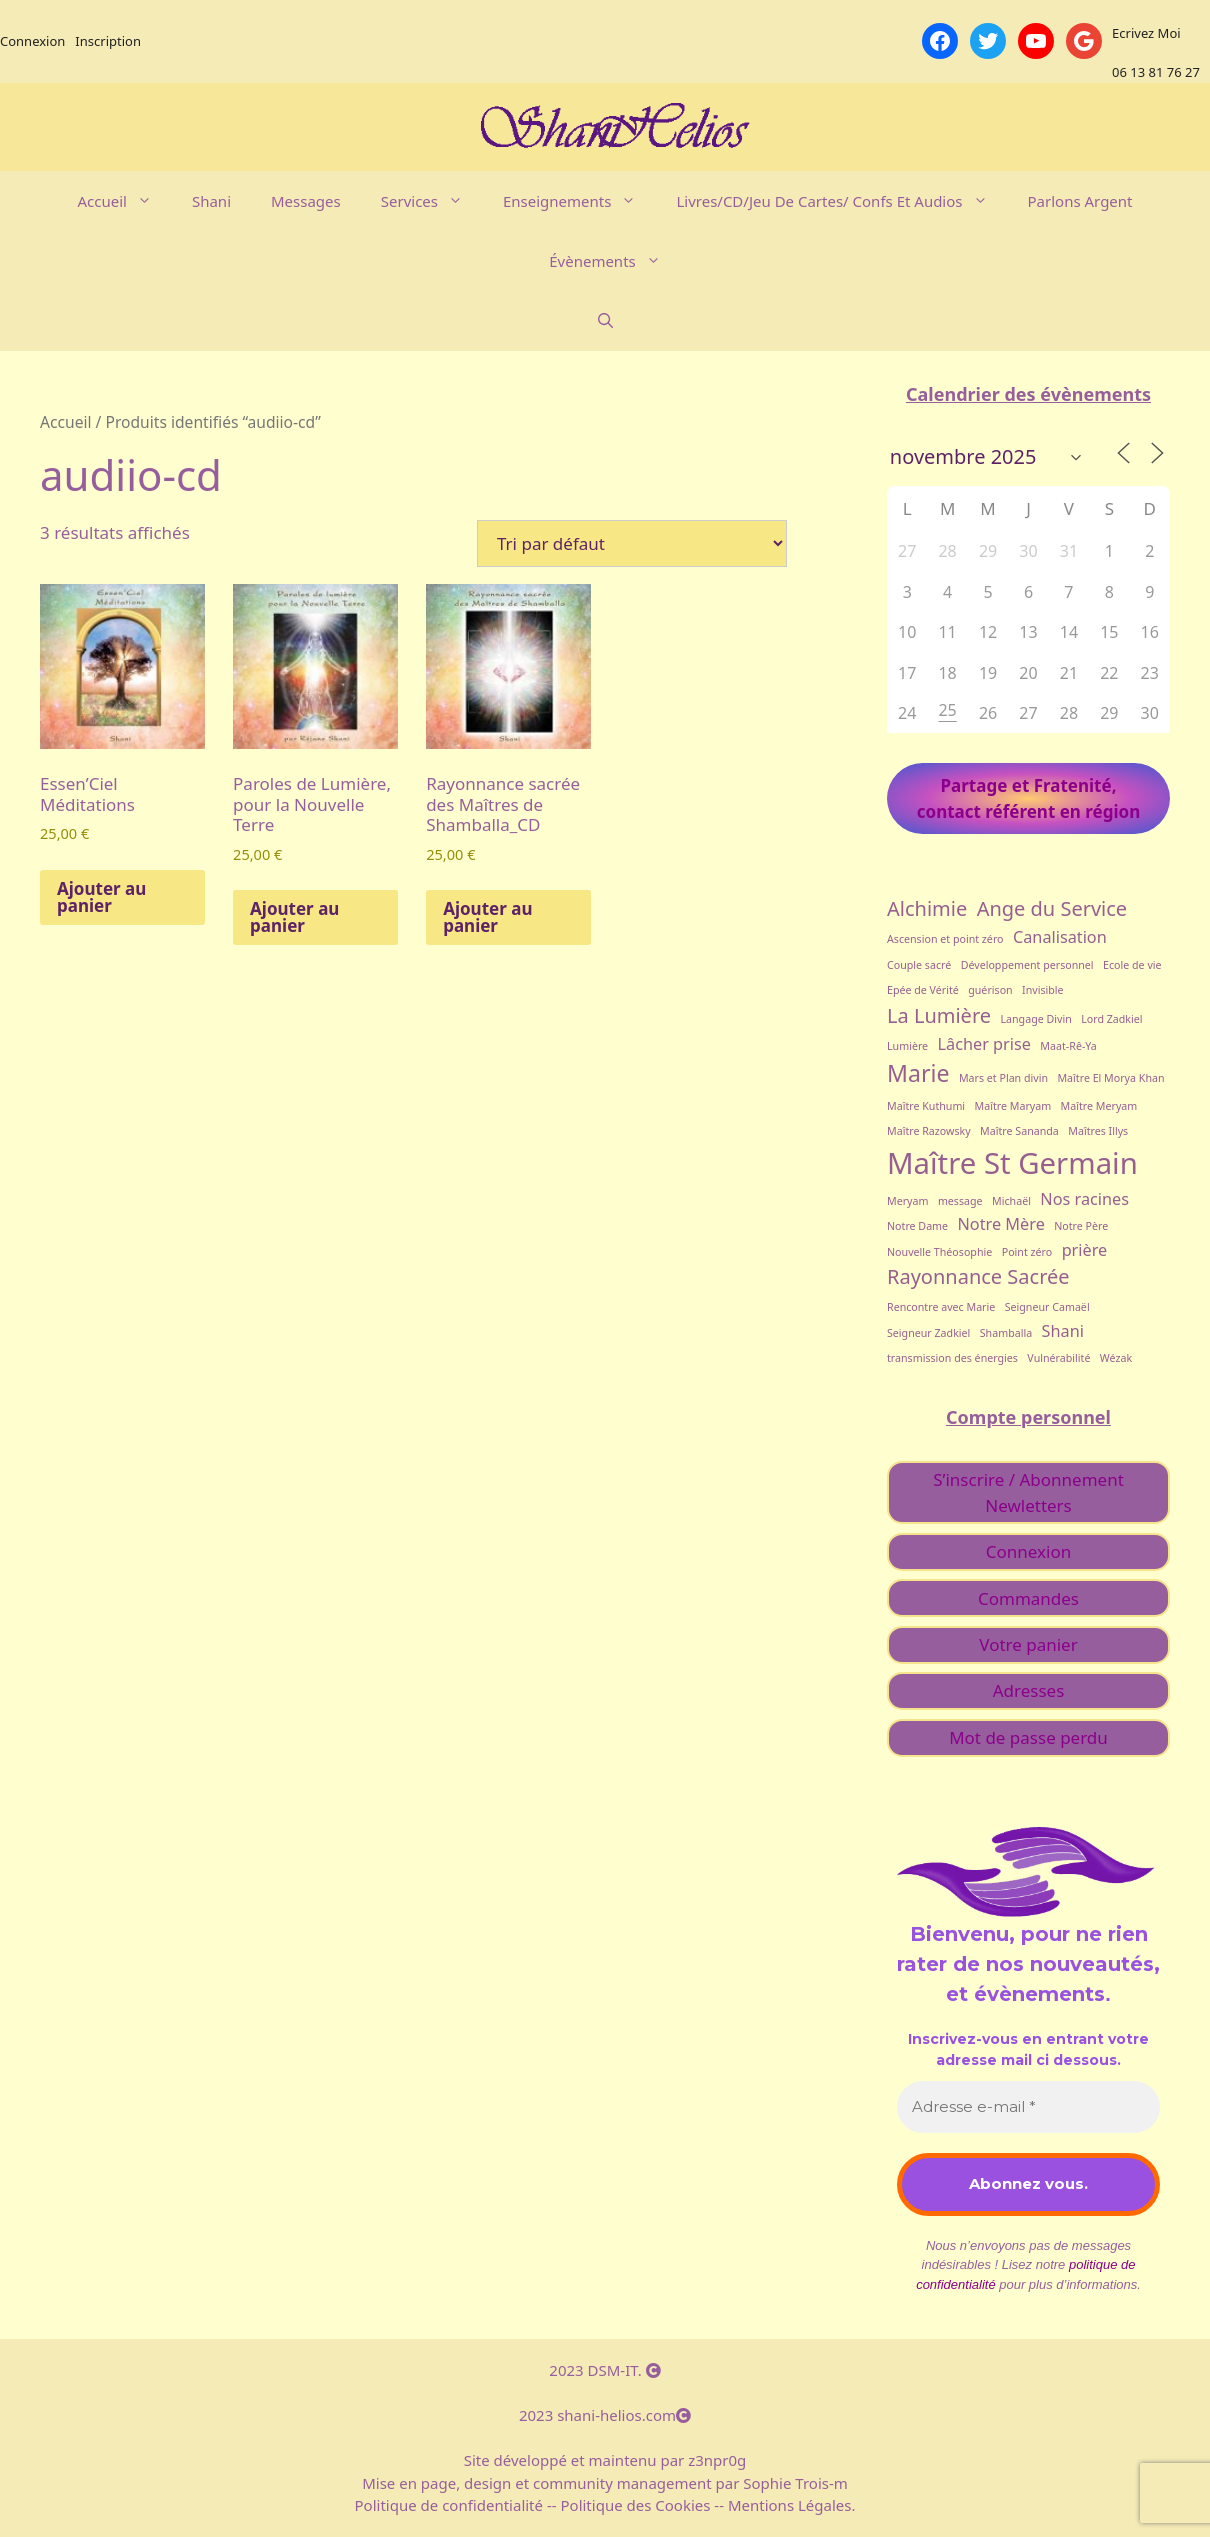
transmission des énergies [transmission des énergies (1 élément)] (952, 1358)
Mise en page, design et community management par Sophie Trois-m (605, 2483)
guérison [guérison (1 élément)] (990, 990)
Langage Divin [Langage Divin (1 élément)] (1035, 1019)
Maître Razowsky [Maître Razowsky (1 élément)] (929, 1131)
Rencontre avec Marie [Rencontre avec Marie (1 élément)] (941, 1307)
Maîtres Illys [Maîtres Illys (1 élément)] (1098, 1131)
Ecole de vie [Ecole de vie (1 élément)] (1132, 965)
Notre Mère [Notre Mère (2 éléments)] (1001, 1224)
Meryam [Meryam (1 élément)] (907, 1201)
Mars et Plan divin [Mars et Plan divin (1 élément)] (1003, 1078)
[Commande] (632, 543)
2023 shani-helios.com (605, 2415)
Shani (211, 201)
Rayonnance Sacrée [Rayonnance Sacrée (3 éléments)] (978, 1276)
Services (432, 201)
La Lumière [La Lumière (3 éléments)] (939, 1015)
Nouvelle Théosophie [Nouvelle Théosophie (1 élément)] (939, 1252)
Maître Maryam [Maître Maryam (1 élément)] (1013, 1106)
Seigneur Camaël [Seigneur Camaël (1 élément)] (1047, 1307)
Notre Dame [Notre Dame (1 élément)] (917, 1226)
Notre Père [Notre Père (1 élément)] (1081, 1226)
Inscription (108, 41)
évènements (615, 261)
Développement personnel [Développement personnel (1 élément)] (1027, 965)
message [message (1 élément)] (960, 1201)
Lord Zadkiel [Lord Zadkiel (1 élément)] (1111, 1019)
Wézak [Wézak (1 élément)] (1116, 1358)
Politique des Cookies (636, 2505)
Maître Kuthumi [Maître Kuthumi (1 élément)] (926, 1106)
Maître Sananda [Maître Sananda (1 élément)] (1019, 1131)
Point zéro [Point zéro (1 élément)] (1027, 1252)
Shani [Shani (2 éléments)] (1063, 1331)
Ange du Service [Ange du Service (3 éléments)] (1052, 908)
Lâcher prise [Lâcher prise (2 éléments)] (984, 1044)
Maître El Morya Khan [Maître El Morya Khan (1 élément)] (1110, 1078)
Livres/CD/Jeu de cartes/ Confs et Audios (841, 201)
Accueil (124, 201)
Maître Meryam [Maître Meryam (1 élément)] (1099, 1106)
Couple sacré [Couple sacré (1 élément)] (919, 965)
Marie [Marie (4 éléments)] (918, 1073)
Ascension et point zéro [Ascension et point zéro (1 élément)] (945, 939)
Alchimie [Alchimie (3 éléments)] (927, 908)
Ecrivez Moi (1146, 33)
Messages (306, 201)
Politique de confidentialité (451, 2505)
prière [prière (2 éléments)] (1085, 1250)
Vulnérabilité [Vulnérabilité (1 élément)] (1058, 1358)
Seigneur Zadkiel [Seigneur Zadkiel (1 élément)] (928, 1333)
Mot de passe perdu (1028, 1737)
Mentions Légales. (789, 2505)
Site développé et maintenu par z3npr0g (605, 2460)
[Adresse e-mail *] (1028, 2107)
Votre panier (1028, 1644)
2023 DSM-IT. (604, 2370)
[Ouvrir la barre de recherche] (605, 321)
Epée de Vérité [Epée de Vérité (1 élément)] (923, 990)
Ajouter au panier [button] (101, 897)
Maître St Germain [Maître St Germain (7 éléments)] (1012, 1163)
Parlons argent (1080, 201)
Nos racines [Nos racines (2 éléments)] (1084, 1199)
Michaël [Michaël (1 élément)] (1011, 1201)
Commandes (1028, 1598)
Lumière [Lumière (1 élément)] (907, 1046)
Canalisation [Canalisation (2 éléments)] (1060, 937)
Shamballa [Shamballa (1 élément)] (1006, 1333)
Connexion (32, 41)
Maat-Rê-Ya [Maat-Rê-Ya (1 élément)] (1068, 1046)
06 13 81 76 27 (1156, 72)
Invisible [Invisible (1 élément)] (1043, 990)
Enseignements (579, 201)
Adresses (1029, 1690)
